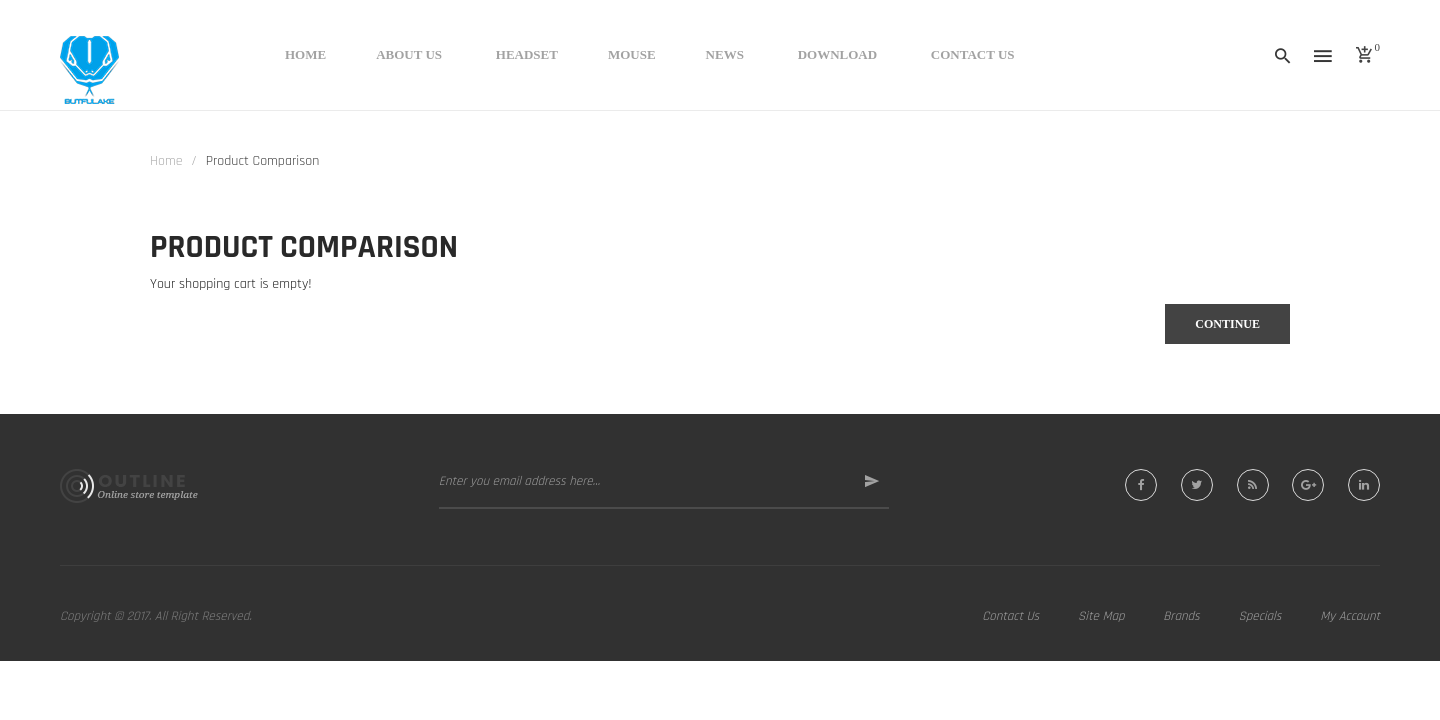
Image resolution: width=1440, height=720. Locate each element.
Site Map (1101, 616)
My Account (1350, 616)
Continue (1227, 324)
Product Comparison (263, 161)
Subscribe (861, 481)
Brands (1181, 616)
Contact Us (1010, 616)
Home (166, 161)
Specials (1259, 616)
